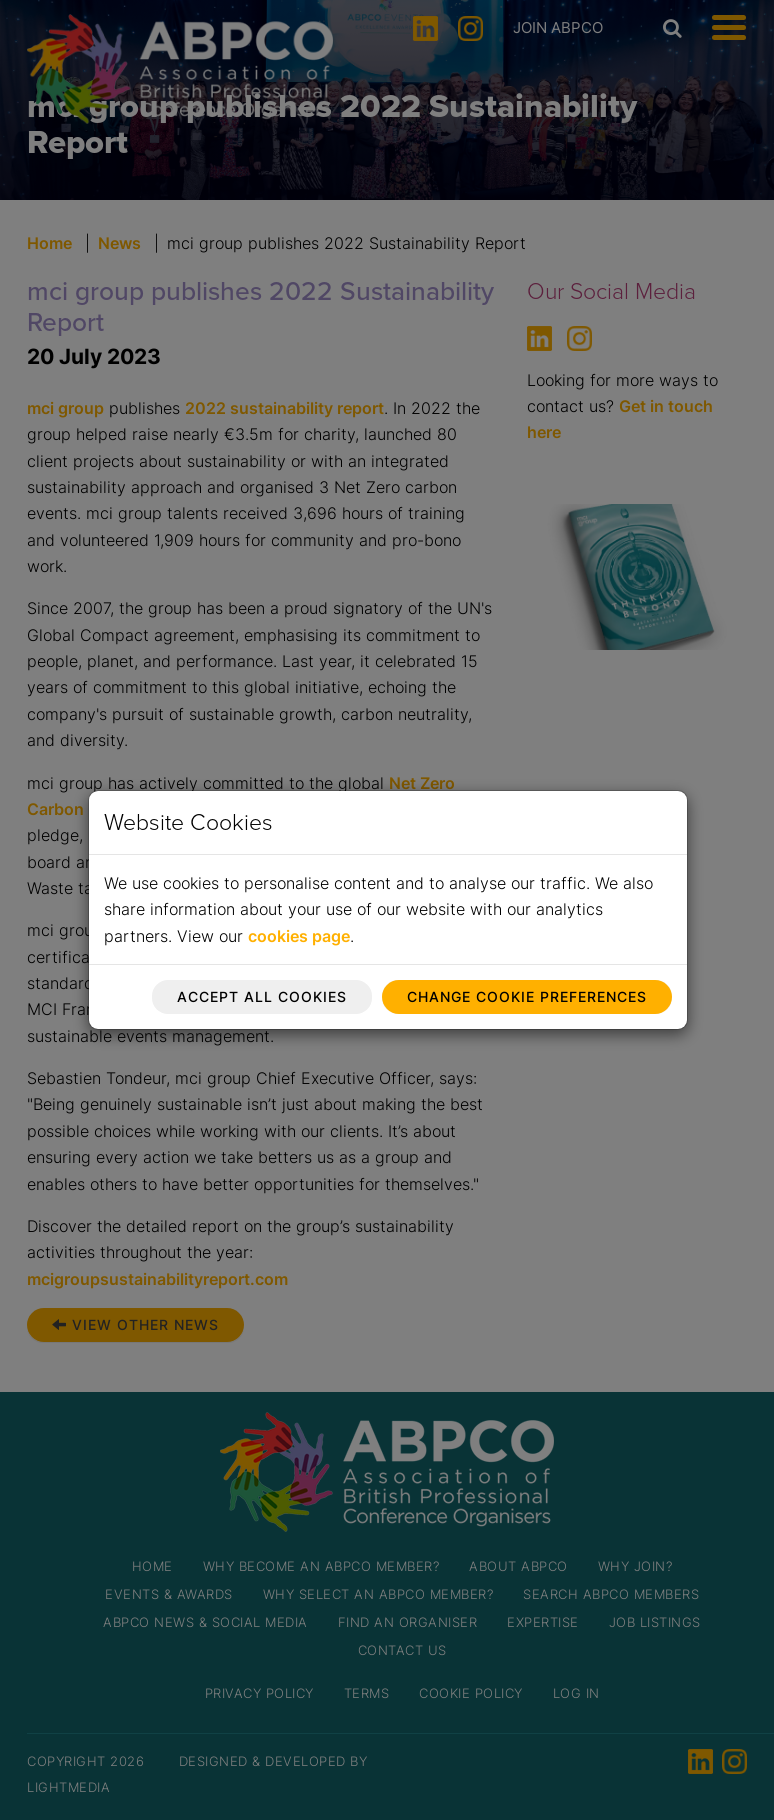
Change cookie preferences (527, 996)
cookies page (299, 936)
